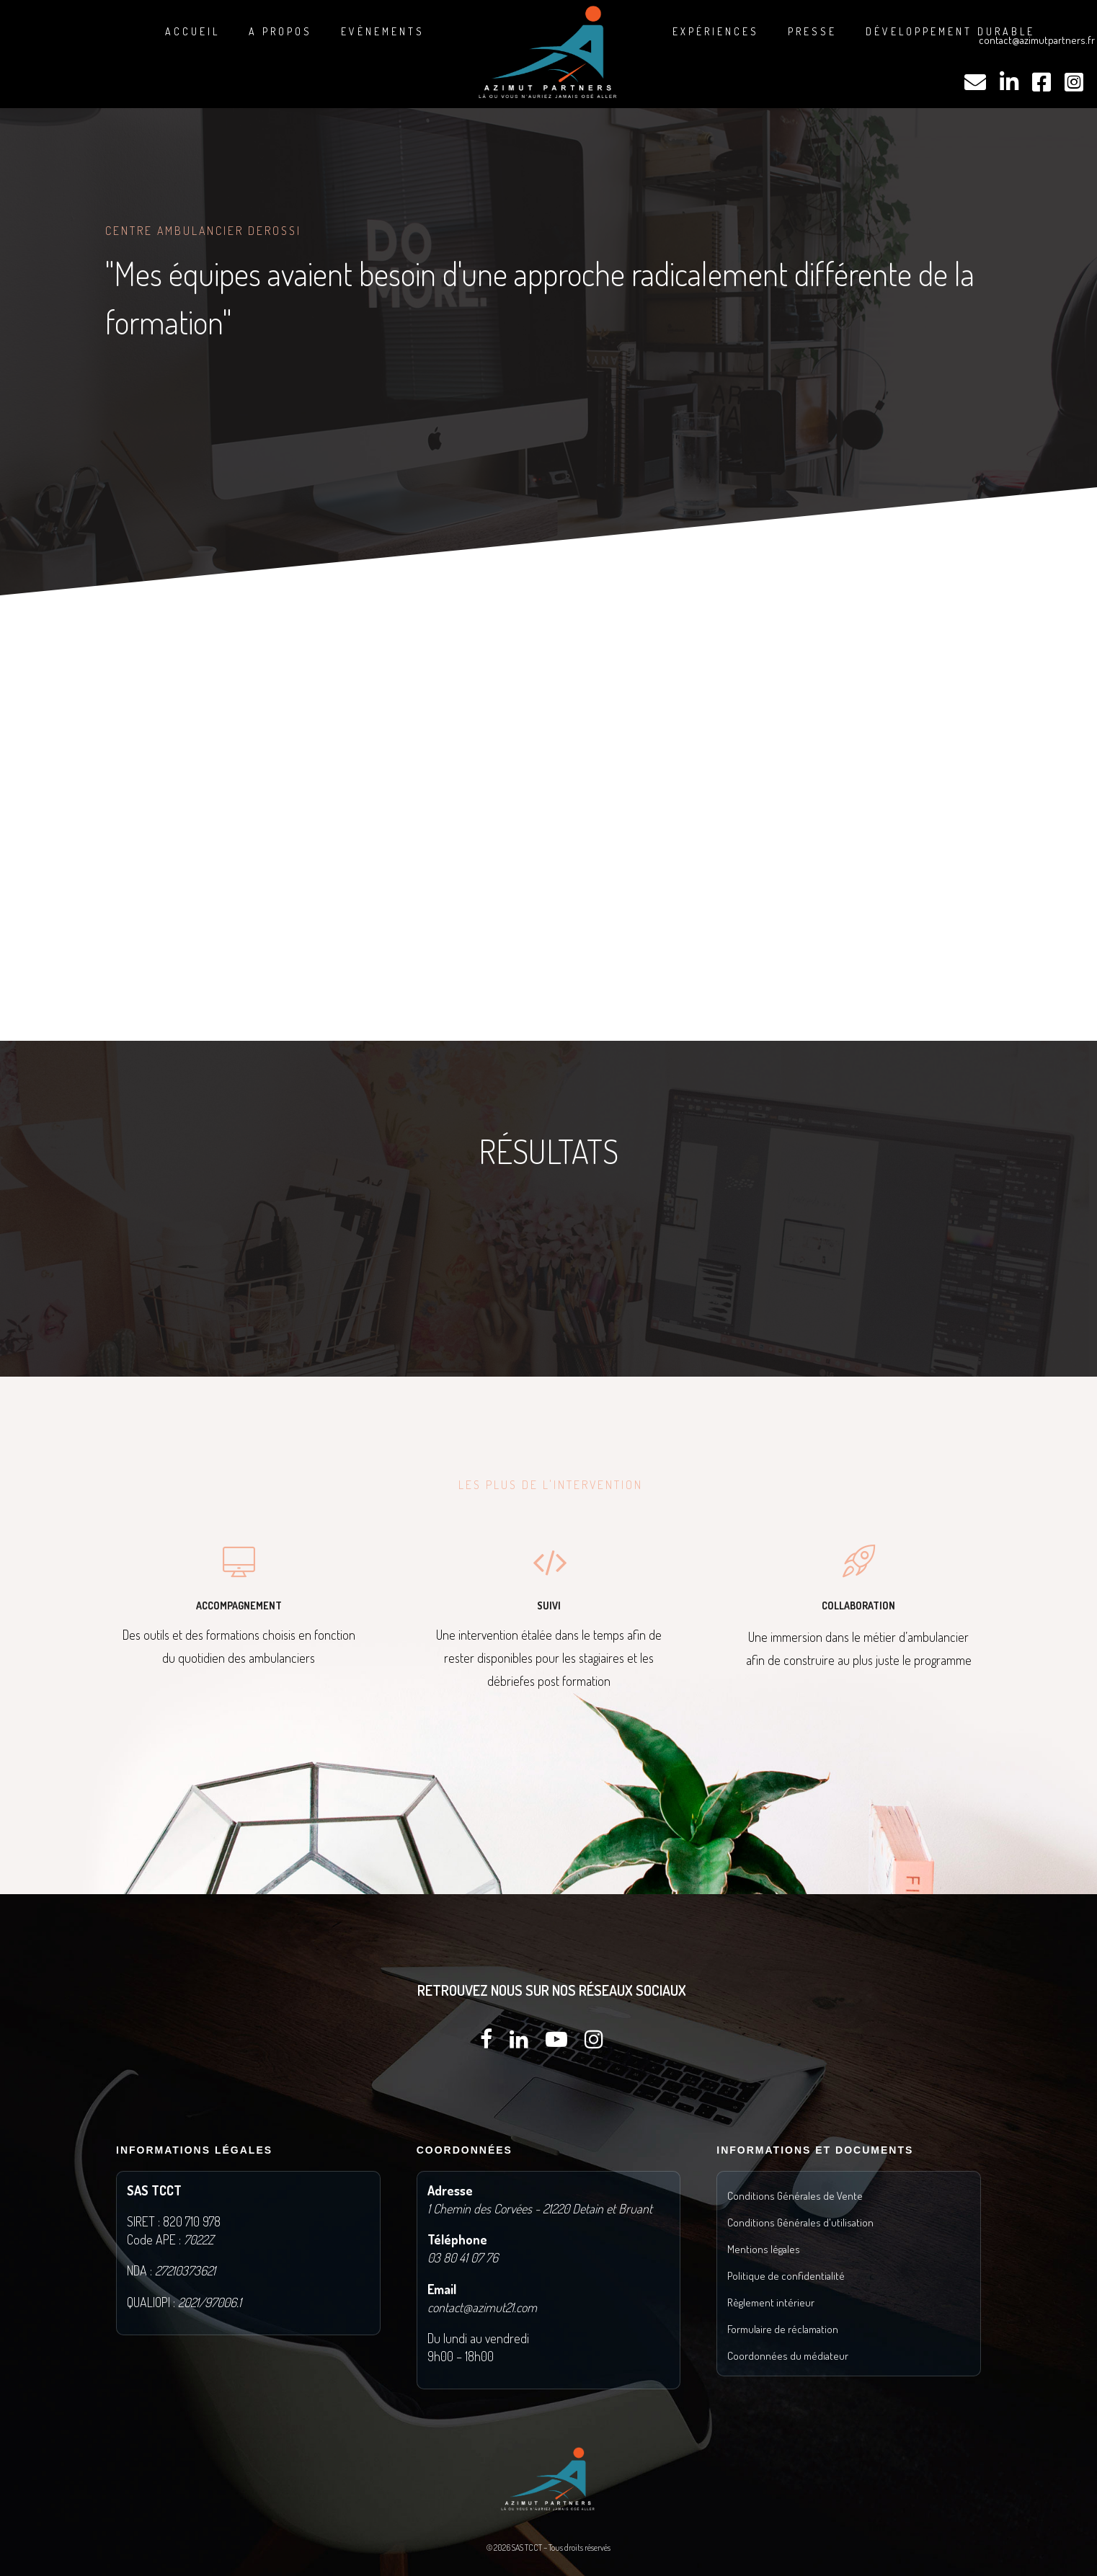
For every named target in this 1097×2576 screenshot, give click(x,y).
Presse (812, 31)
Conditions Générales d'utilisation (800, 2222)
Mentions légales (763, 2249)
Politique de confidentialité (786, 2276)
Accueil (192, 31)
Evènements (383, 31)
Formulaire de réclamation (782, 2329)
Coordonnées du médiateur (787, 2356)
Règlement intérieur (770, 2302)
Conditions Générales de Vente (795, 2196)
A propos (280, 31)
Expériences (715, 31)
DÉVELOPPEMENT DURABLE (950, 31)
